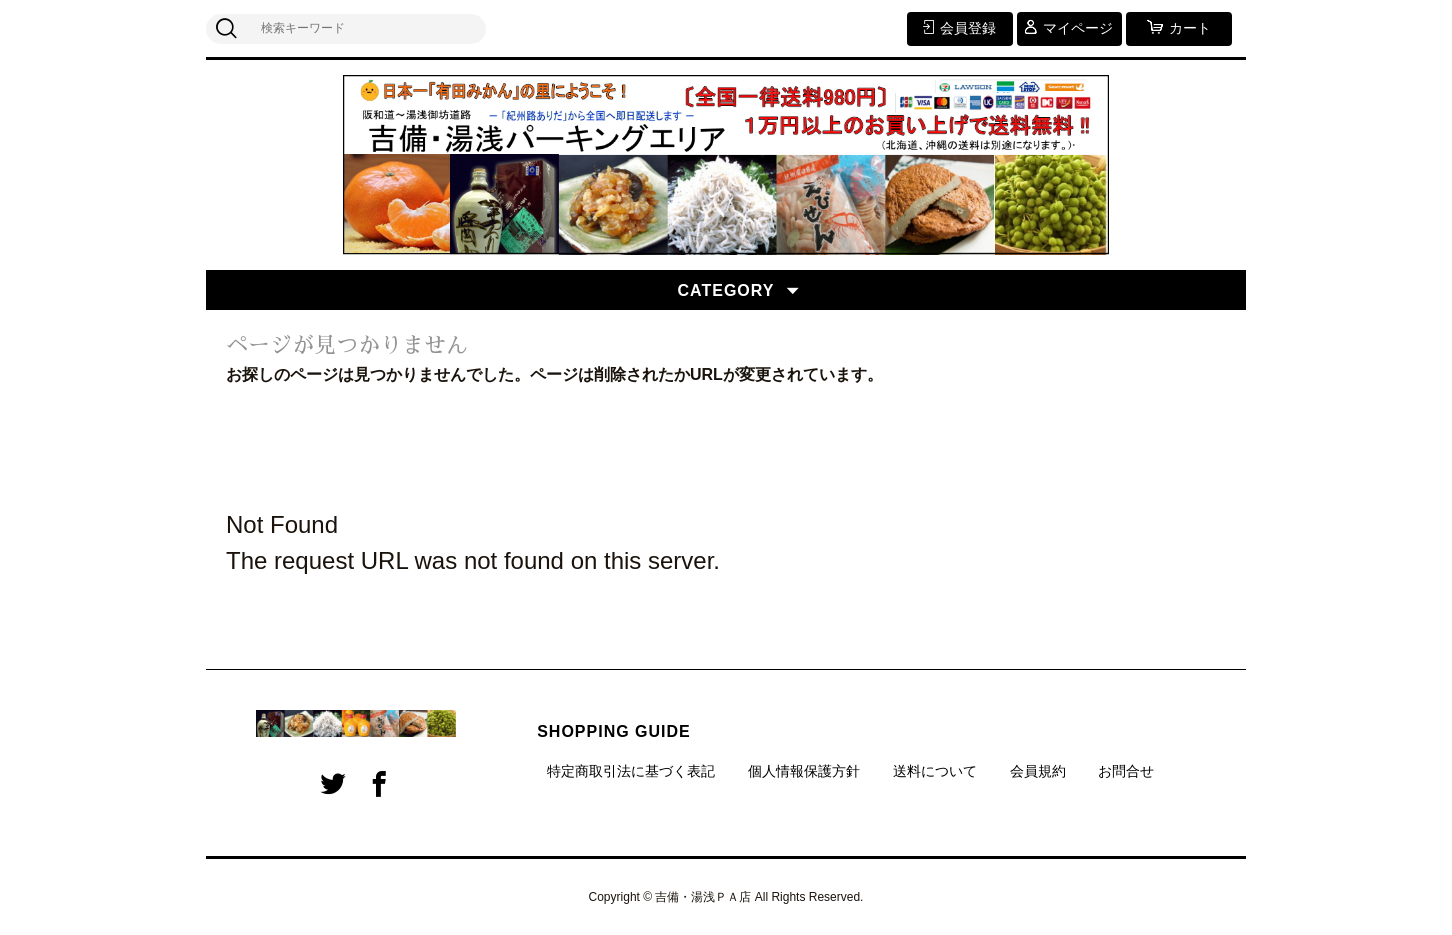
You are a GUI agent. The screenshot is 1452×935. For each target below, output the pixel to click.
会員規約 (1038, 771)
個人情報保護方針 (804, 771)
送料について (935, 771)
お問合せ (1126, 771)
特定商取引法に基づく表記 (631, 771)
